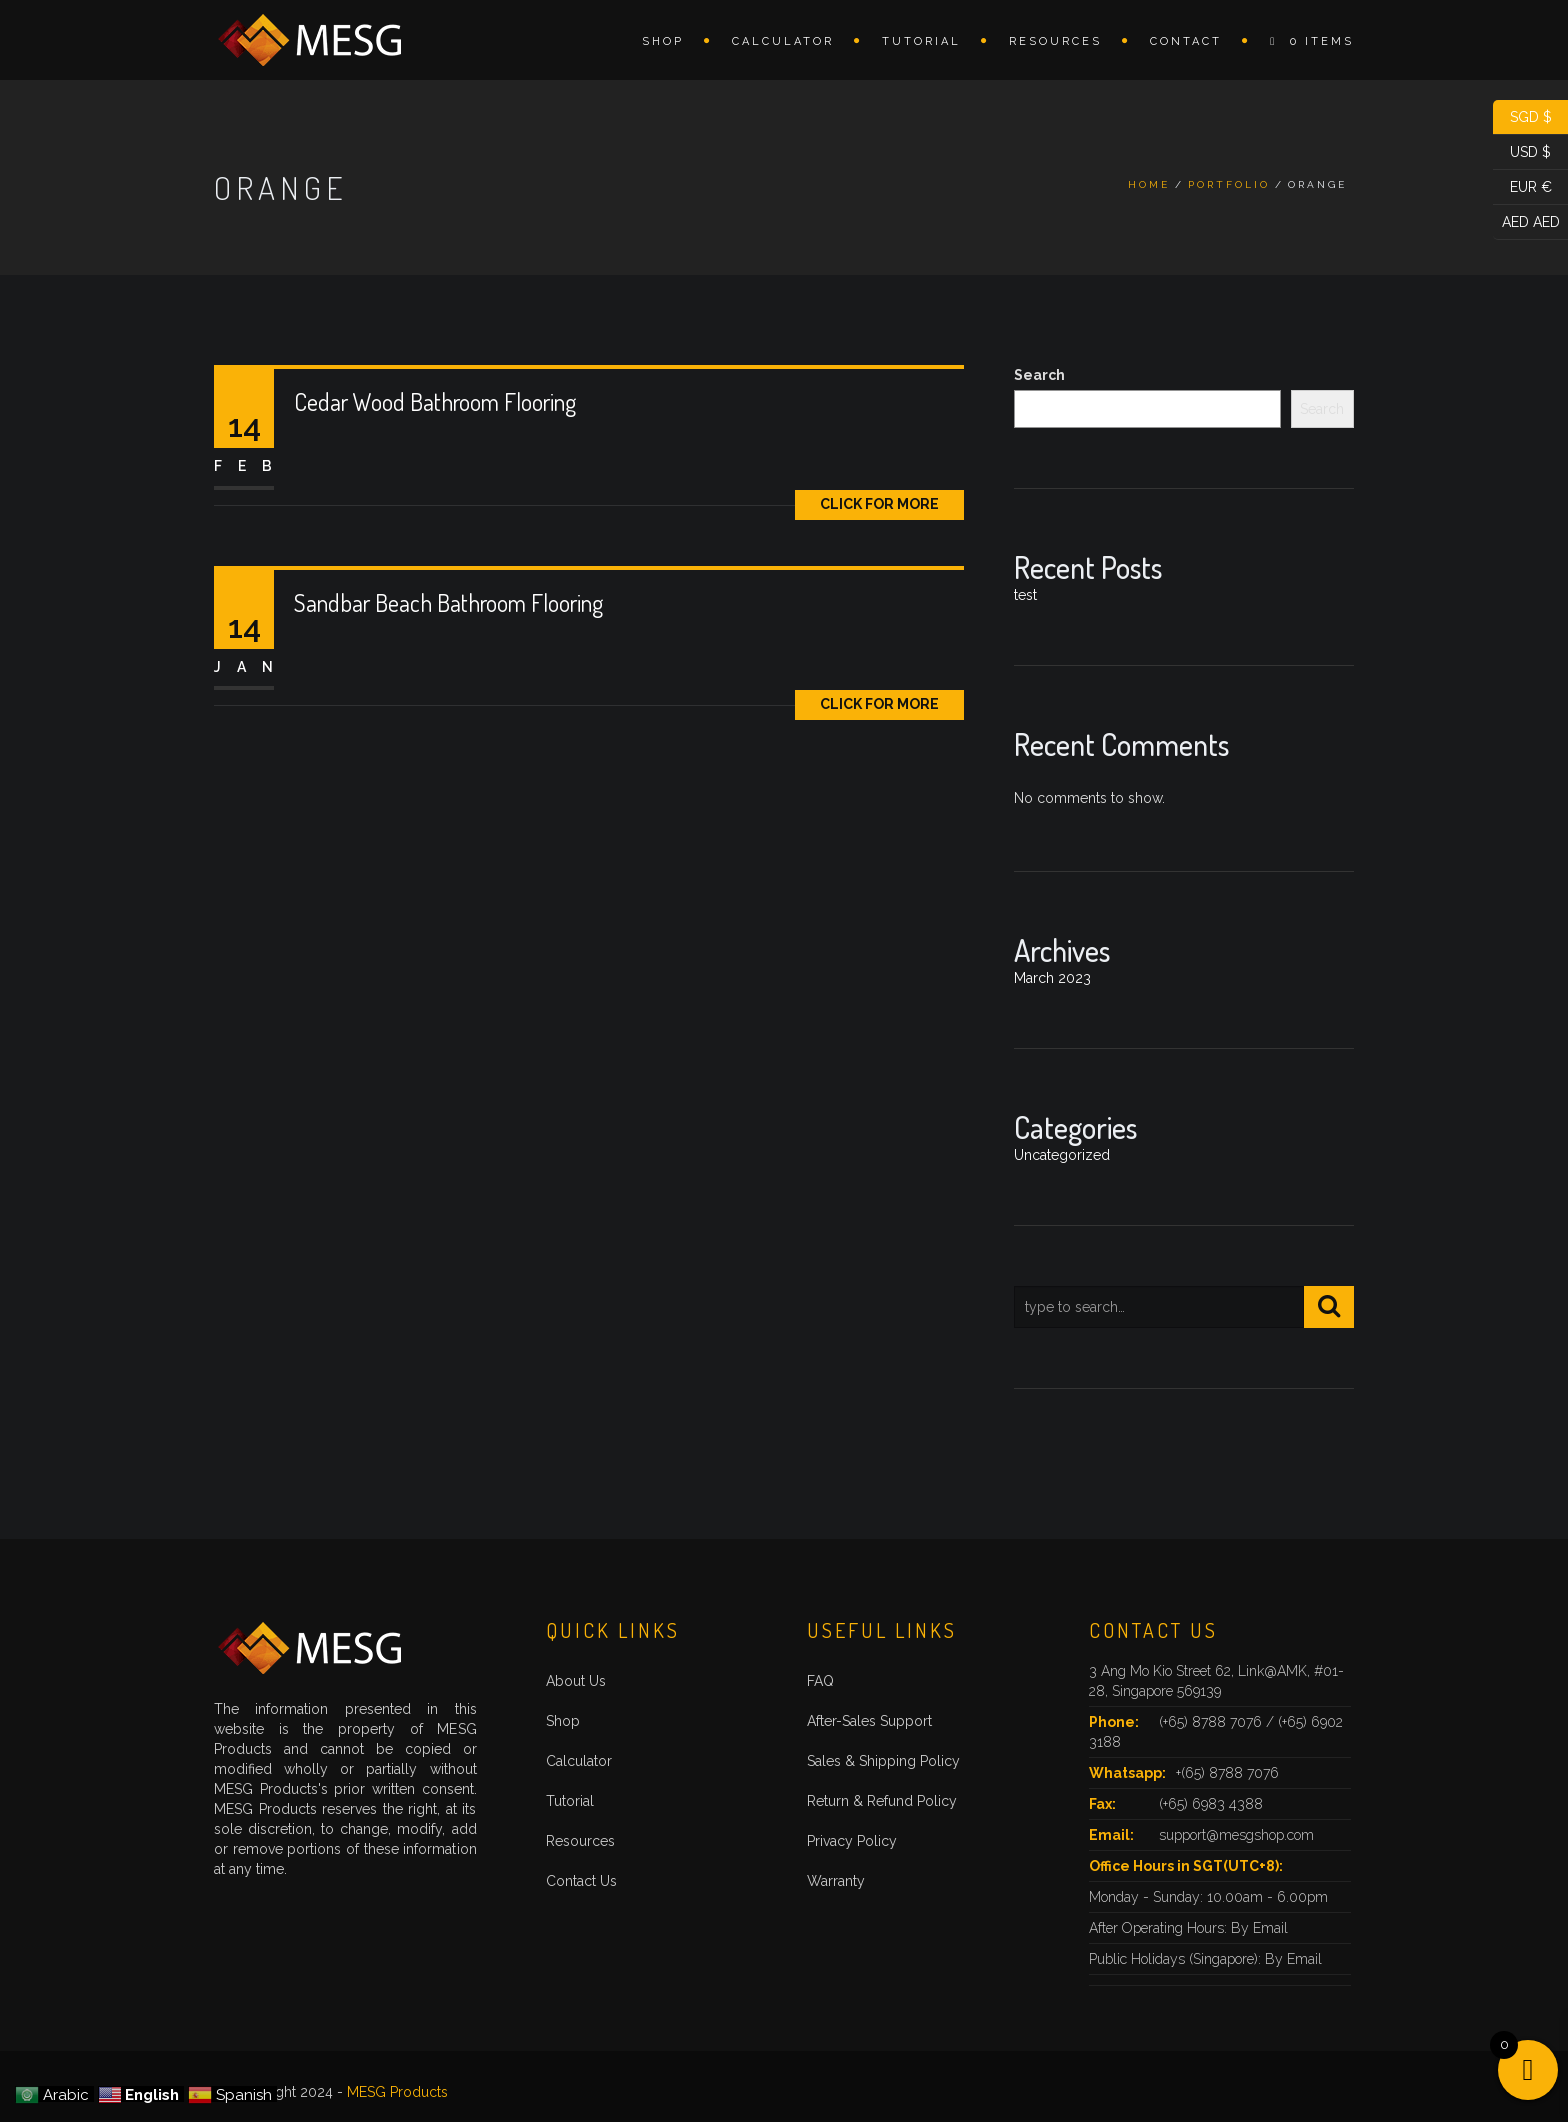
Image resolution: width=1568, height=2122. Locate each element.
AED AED (1526, 222)
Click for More (879, 504)
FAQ (820, 1681)
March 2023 (1052, 978)
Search (1039, 375)
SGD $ (1522, 117)
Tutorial (921, 41)
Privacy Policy (852, 1841)
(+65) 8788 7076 (1212, 1722)
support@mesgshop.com (1236, 1835)
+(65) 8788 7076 (1227, 1773)
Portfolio (1229, 184)
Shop (663, 41)
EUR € (1522, 187)
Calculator (783, 41)
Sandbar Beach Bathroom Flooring (448, 602)
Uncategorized (1062, 1155)
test (1025, 595)
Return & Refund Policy (882, 1801)
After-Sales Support (869, 1721)
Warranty (836, 1881)
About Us (576, 1681)
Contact (1186, 41)
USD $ (1522, 152)
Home (1149, 184)
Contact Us (581, 1881)
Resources (1055, 41)
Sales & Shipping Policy (883, 1761)
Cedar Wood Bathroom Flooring (435, 401)
